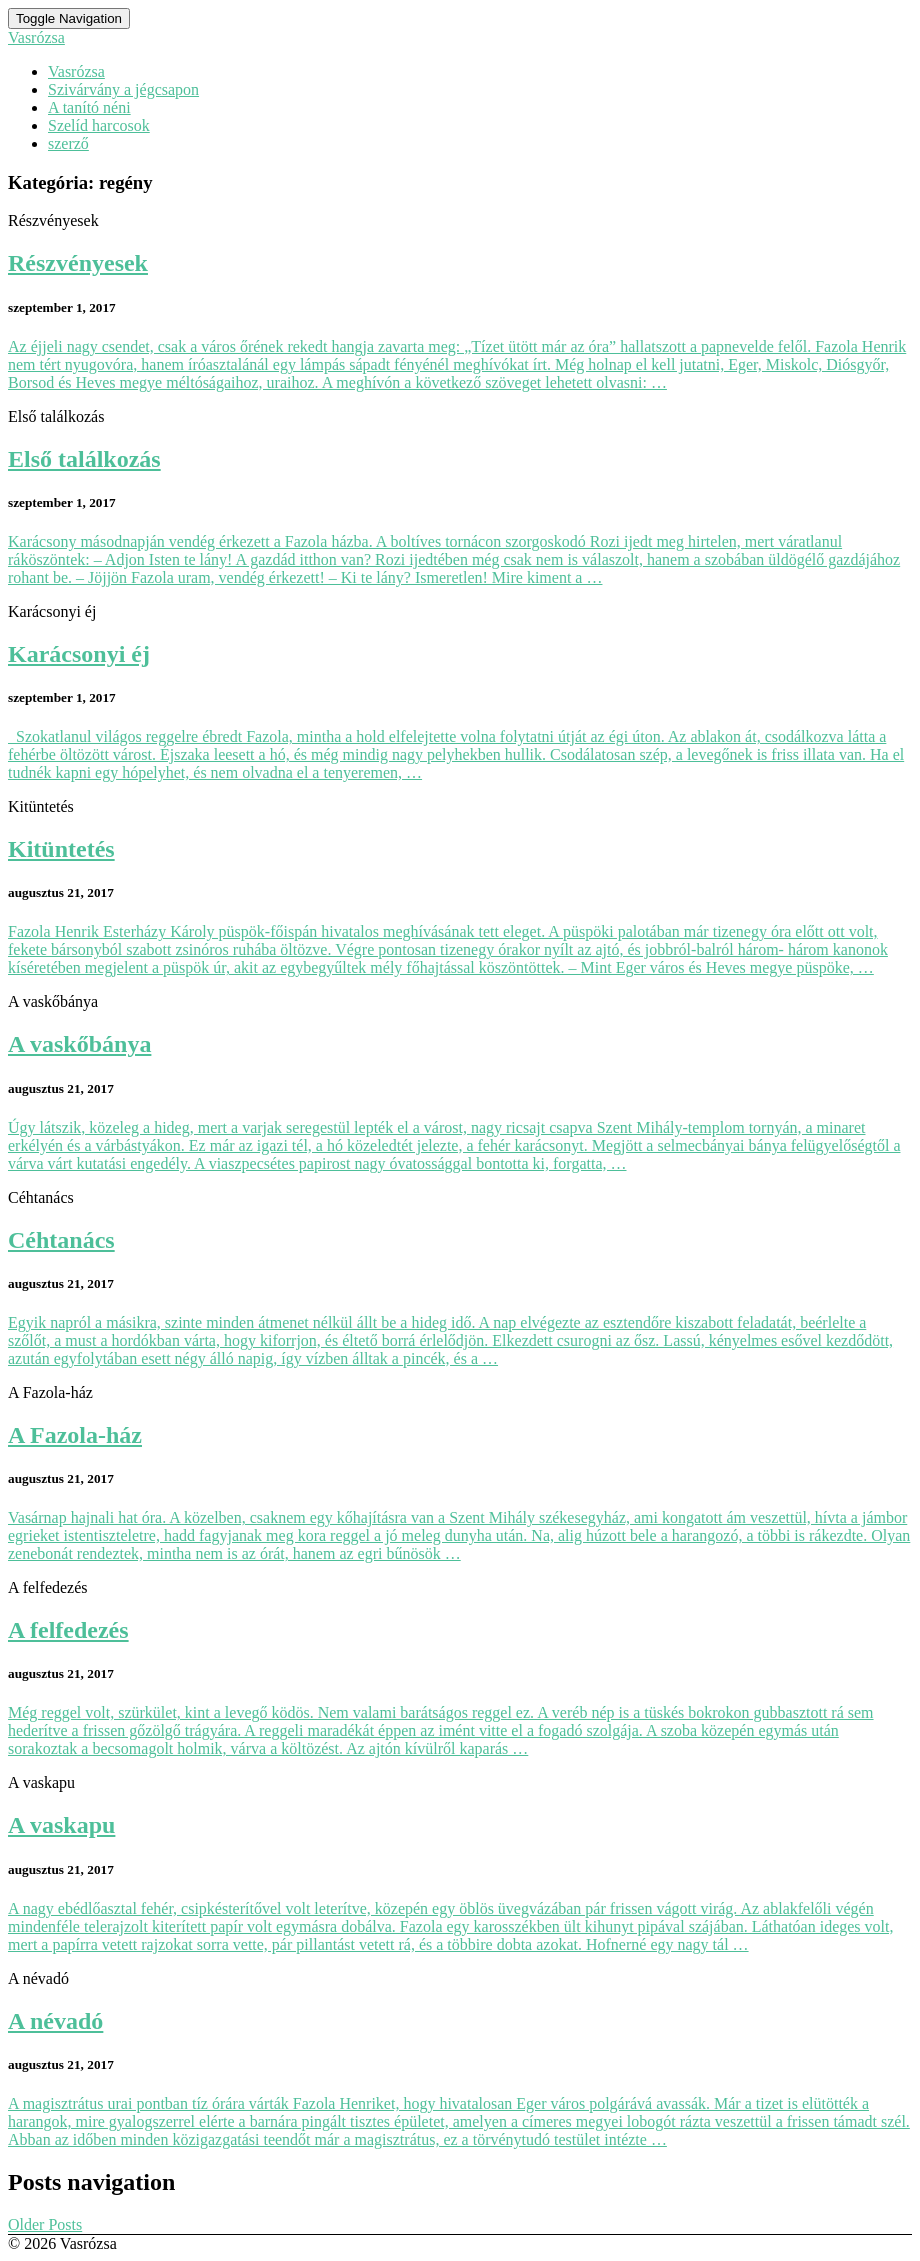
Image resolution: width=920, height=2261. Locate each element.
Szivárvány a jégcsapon (123, 89)
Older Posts (45, 2224)
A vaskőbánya (79, 1044)
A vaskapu (61, 1825)
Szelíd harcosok (99, 125)
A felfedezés (68, 1630)
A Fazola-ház (75, 1435)
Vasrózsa (76, 71)
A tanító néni (89, 107)
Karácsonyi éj (79, 654)
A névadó (55, 2021)
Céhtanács (61, 1240)
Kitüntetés (61, 849)
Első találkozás (84, 459)
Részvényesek (78, 263)
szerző (68, 143)
